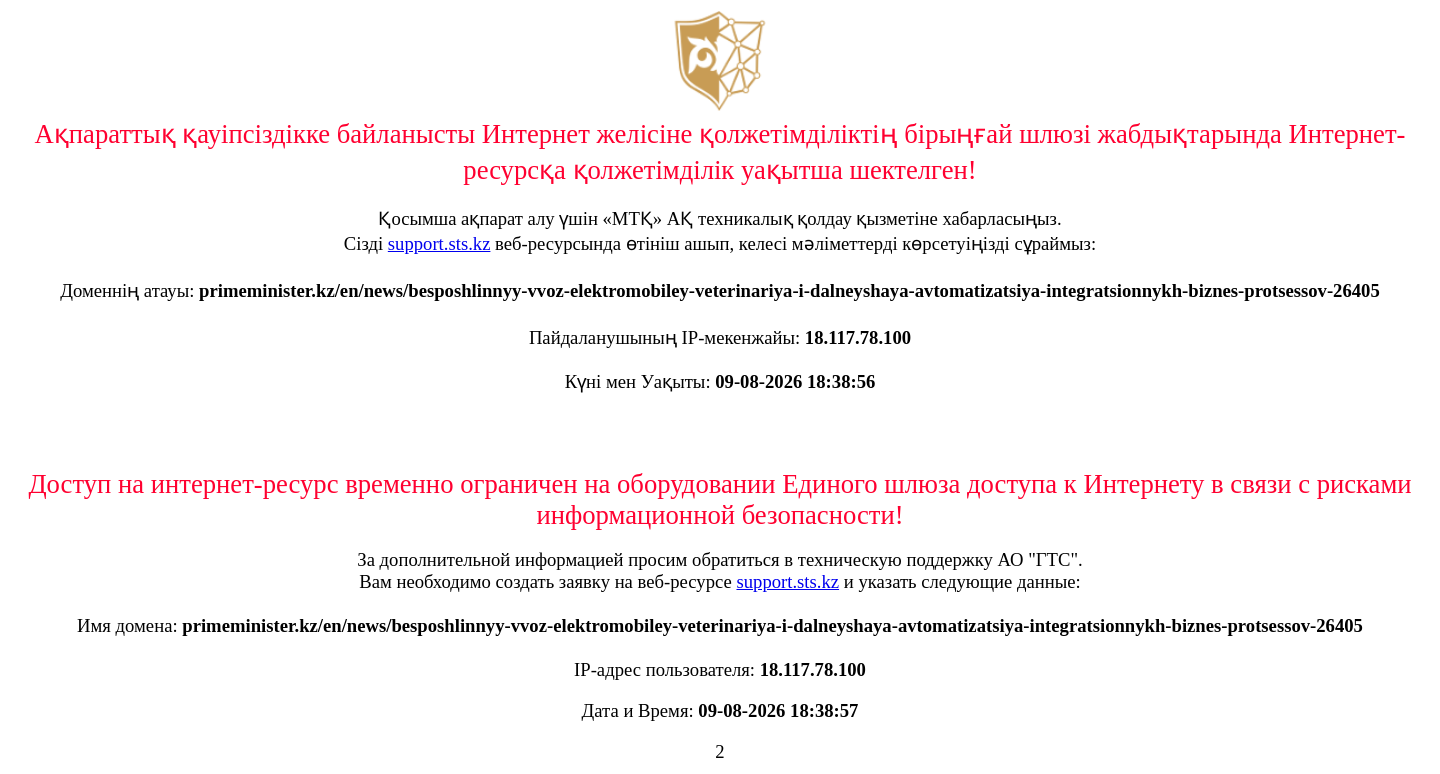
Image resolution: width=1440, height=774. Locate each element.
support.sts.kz (439, 243)
